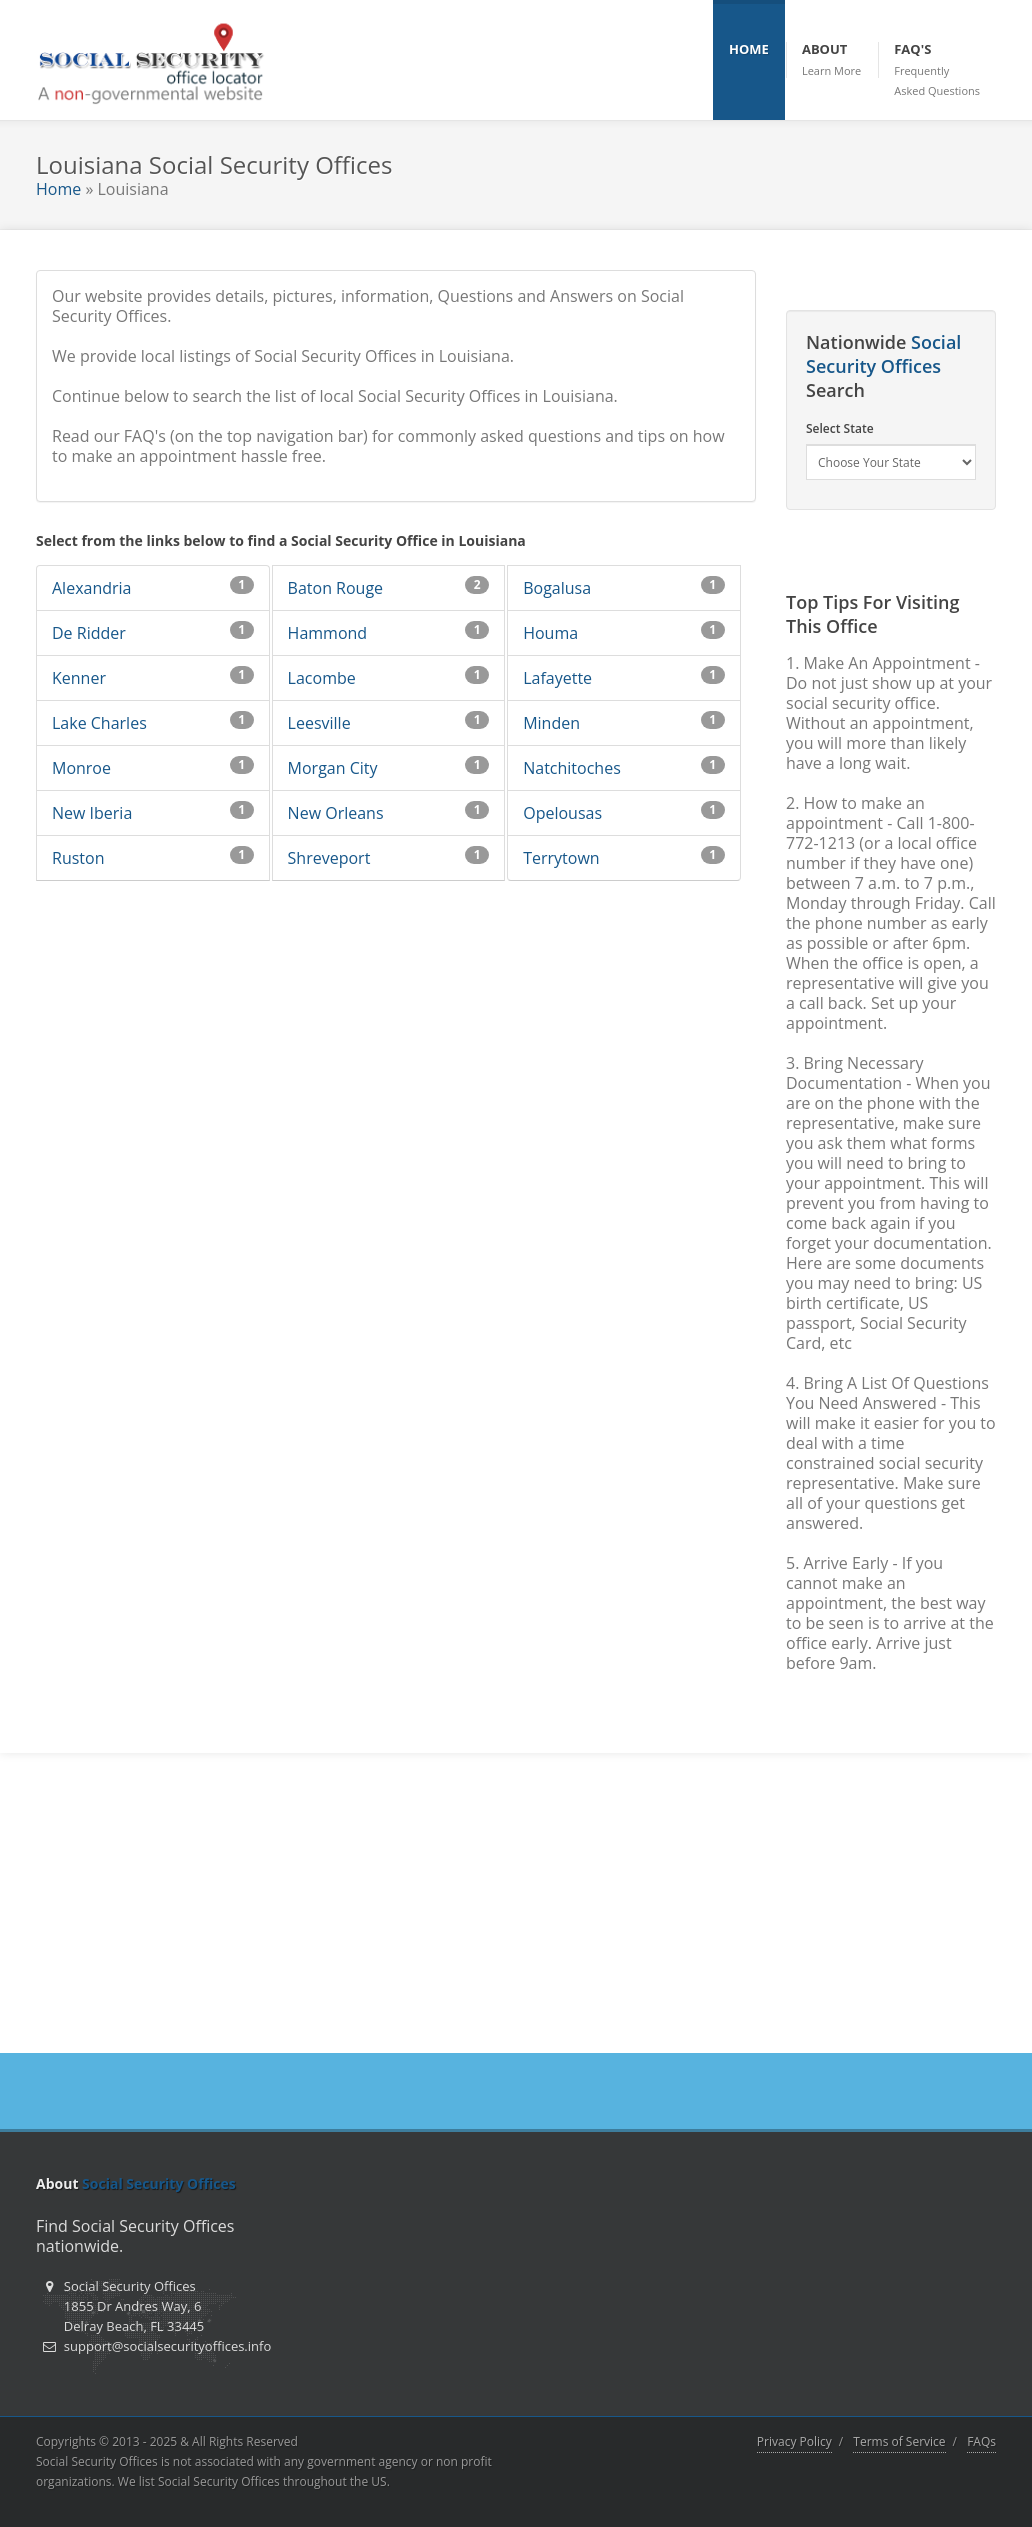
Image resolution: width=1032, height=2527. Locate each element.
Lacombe (322, 678)
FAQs (981, 2441)
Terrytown (561, 858)
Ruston (78, 858)
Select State (840, 428)
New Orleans (336, 813)
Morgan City (333, 768)
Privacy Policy (794, 2441)
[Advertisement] (516, 1903)
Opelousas (562, 813)
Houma (550, 633)
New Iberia (92, 813)
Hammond (328, 633)
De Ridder (89, 633)
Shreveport (329, 858)
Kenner (79, 678)
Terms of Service (899, 2441)
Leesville (319, 723)
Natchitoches (572, 768)
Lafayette (557, 678)
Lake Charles (99, 723)
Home (58, 189)
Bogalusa (557, 588)
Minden (551, 723)
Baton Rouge (336, 588)
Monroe (81, 768)
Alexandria (91, 588)
